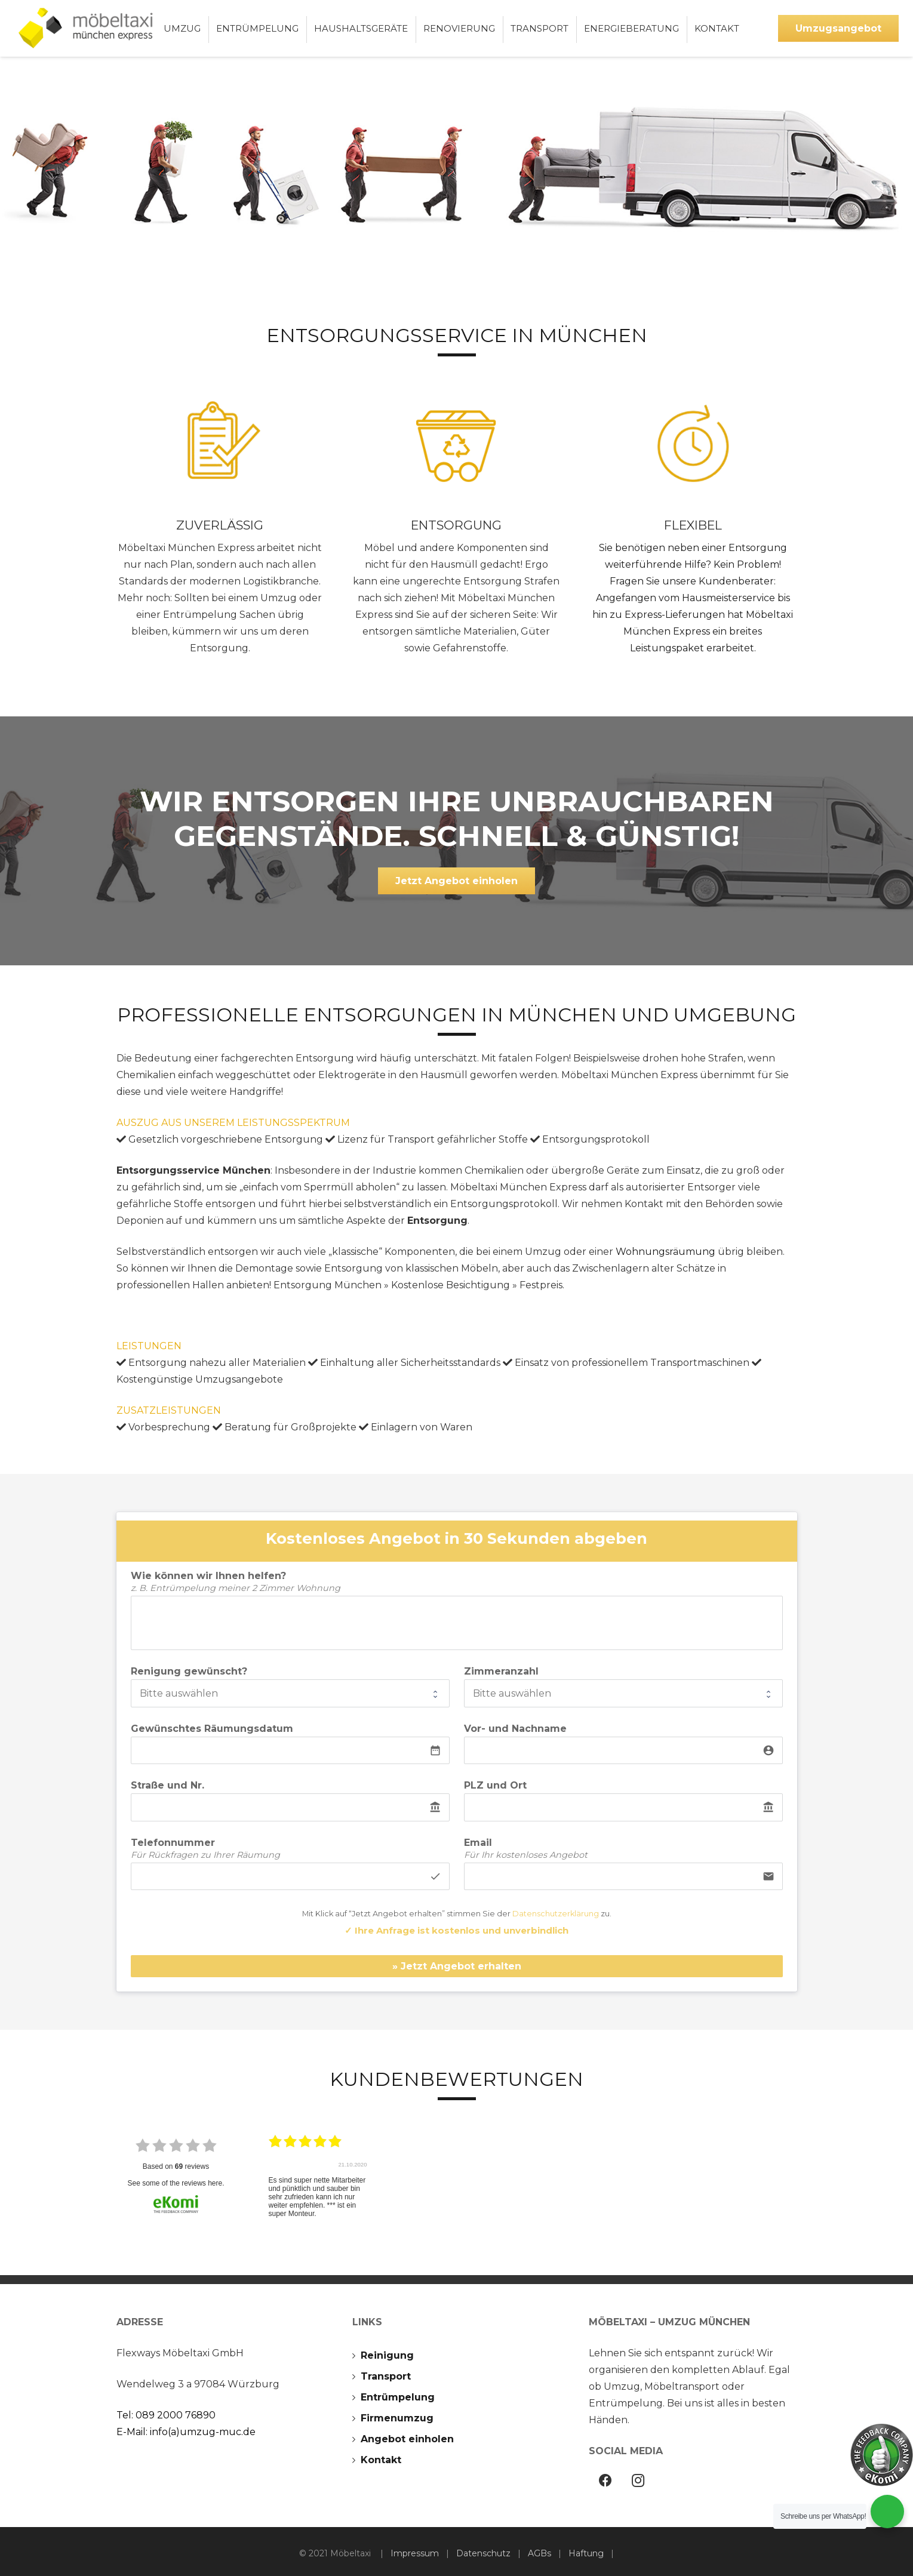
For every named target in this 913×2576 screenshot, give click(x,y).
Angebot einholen (407, 2439)
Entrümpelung (398, 2397)
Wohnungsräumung (665, 1251)
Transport (386, 2376)
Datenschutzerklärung (555, 1913)
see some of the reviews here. (175, 2183)
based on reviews (176, 2166)
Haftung (586, 2553)
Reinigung (387, 2355)
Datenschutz (483, 2553)
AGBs (539, 2553)
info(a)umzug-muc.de (203, 2431)
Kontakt (381, 2460)
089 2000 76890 (176, 2415)
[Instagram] (638, 2480)
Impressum (415, 2553)
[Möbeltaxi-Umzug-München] (89, 28)
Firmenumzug (397, 2418)
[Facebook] (605, 2480)
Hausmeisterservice (728, 598)
